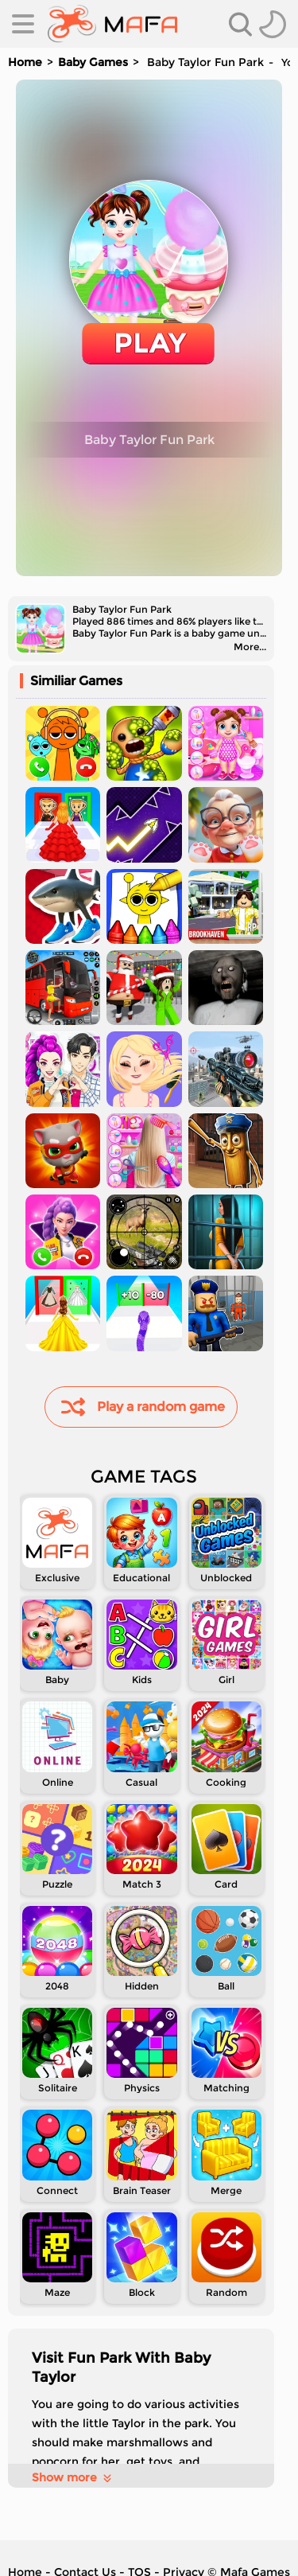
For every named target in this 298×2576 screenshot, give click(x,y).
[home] (112, 24)
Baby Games (93, 62)
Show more (73, 2477)
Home (25, 62)
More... (250, 647)
